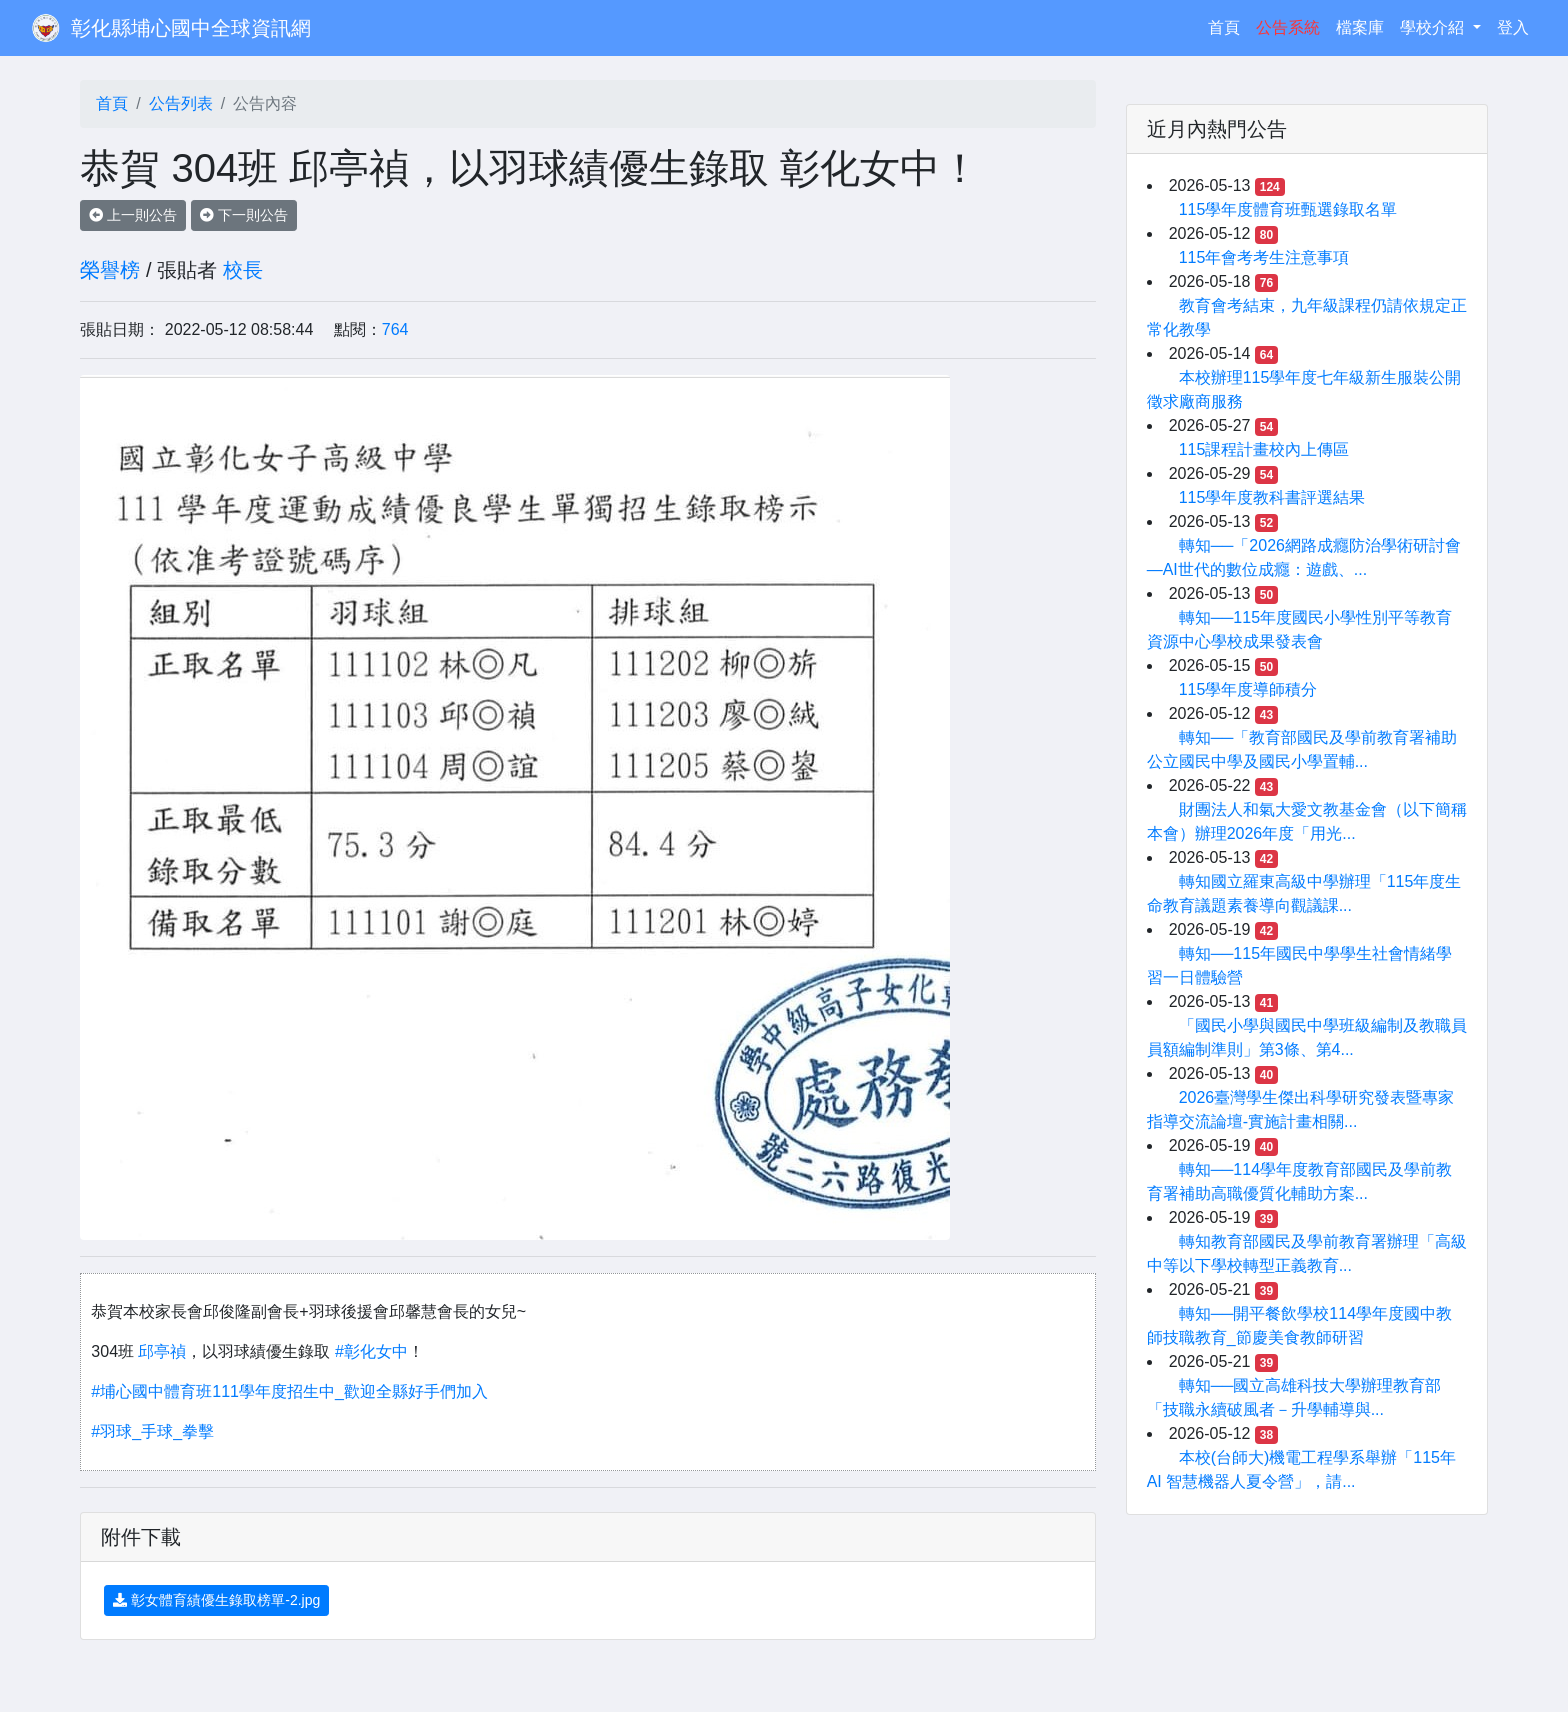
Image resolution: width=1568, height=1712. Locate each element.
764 (395, 329)
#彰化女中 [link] (371, 1351)
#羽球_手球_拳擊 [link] (152, 1431)
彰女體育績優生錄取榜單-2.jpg (216, 1600)
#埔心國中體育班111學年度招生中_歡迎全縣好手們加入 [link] (289, 1391)
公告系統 (1288, 27)
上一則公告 (133, 215)
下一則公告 (244, 215)
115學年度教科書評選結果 (1272, 497)
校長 (243, 270)
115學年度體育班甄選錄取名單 (1288, 209)
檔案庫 (1360, 27)
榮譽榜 (110, 270)
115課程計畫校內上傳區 (1264, 449)
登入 (1513, 27)
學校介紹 (1434, 27)
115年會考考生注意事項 (1264, 257)
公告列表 (181, 103)
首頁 (1228, 25)
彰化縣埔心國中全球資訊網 (191, 28)
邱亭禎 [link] (162, 1351)
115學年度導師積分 (1248, 689)
